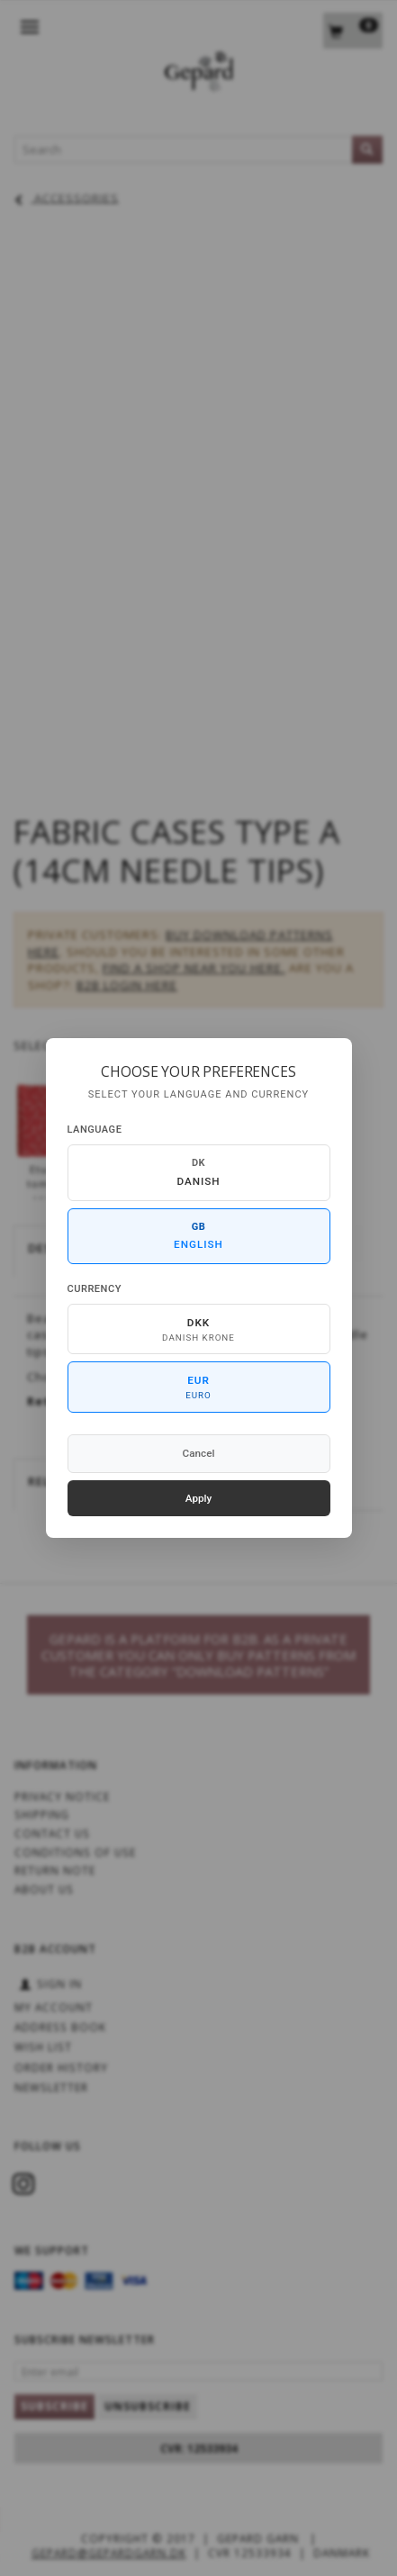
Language (95, 1129)
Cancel (199, 1453)
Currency (95, 1289)
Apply (198, 1498)
